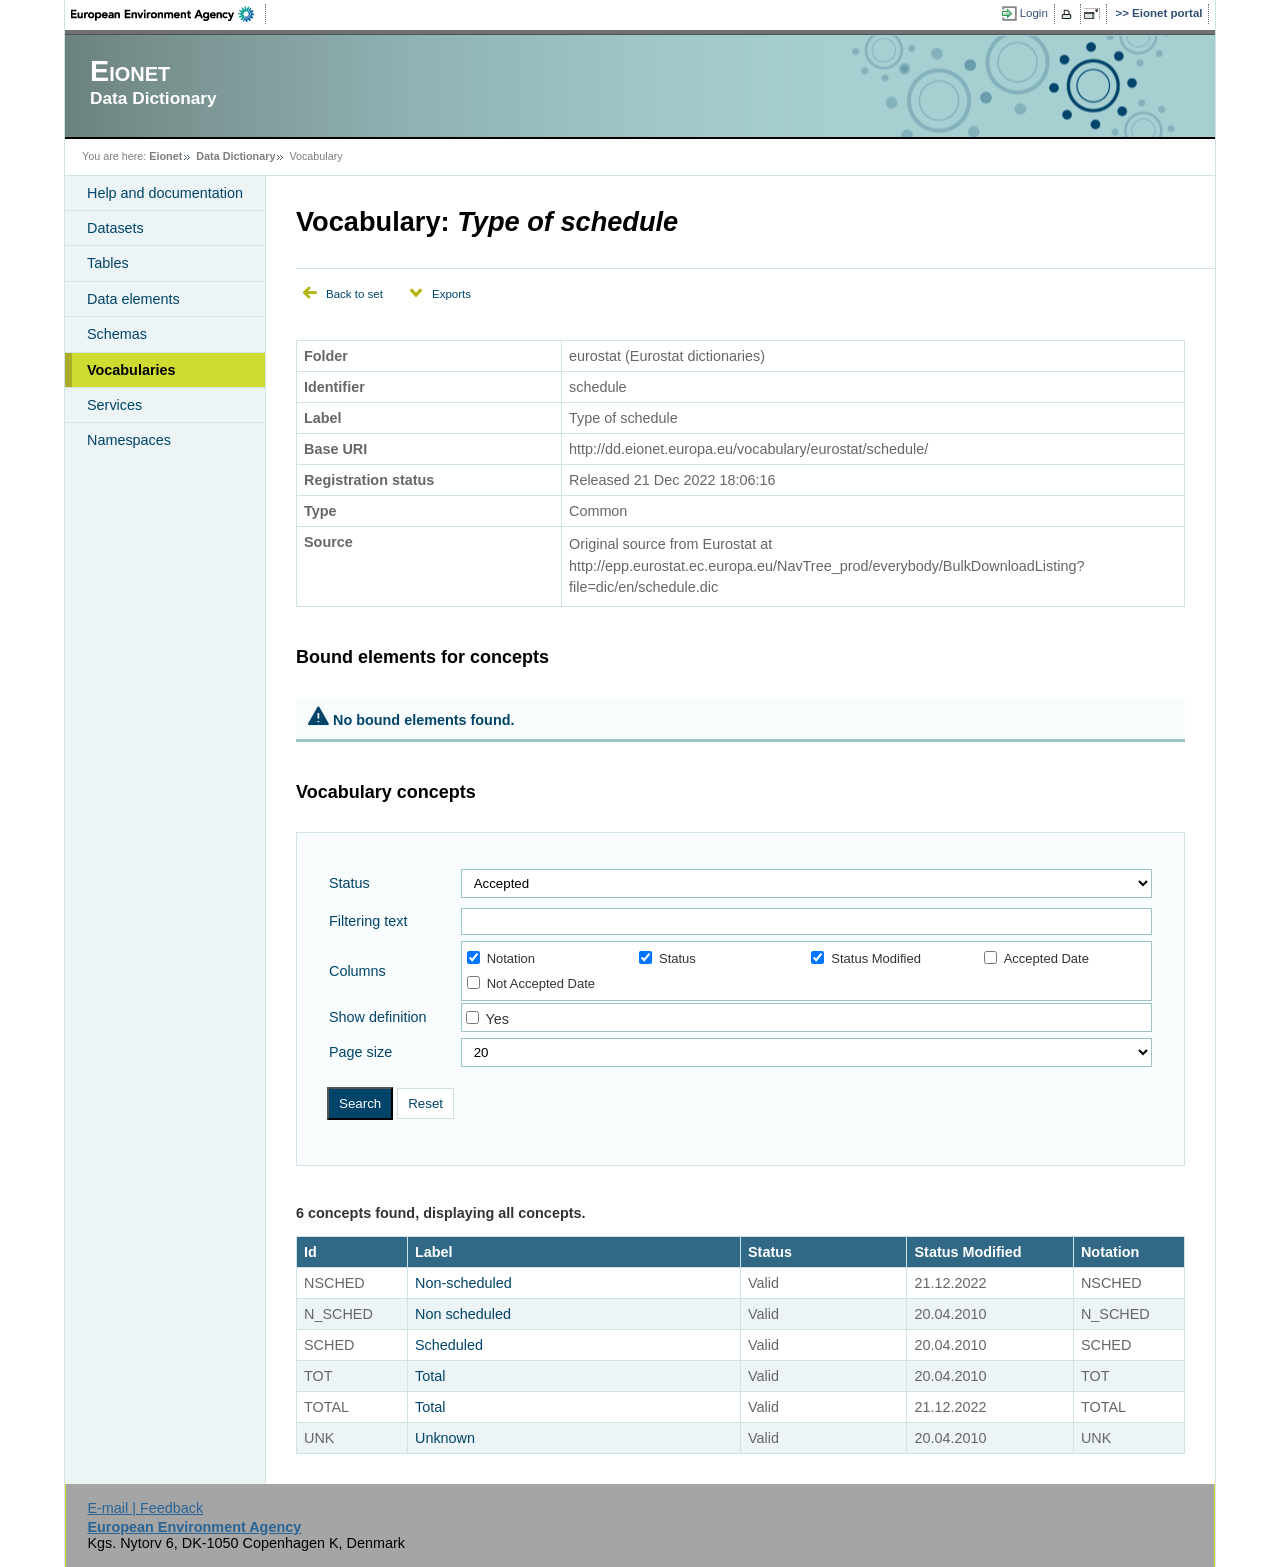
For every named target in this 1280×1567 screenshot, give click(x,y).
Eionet (165, 156)
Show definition (378, 1017)
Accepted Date (1036, 958)
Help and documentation (165, 193)
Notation (501, 958)
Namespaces (129, 440)
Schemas (117, 334)
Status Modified (866, 958)
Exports (451, 294)
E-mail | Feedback (145, 1508)
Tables (108, 263)
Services (114, 405)
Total (430, 1376)
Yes (496, 1019)
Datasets (115, 228)
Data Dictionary (235, 156)
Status (349, 883)
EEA (169, 14)
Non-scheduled (463, 1283)
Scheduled (449, 1345)
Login (1034, 13)
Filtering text (368, 921)
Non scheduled (463, 1314)
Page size (360, 1052)
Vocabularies (131, 370)
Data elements (133, 299)
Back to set (354, 294)
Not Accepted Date (531, 983)
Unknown (445, 1438)
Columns (357, 971)
